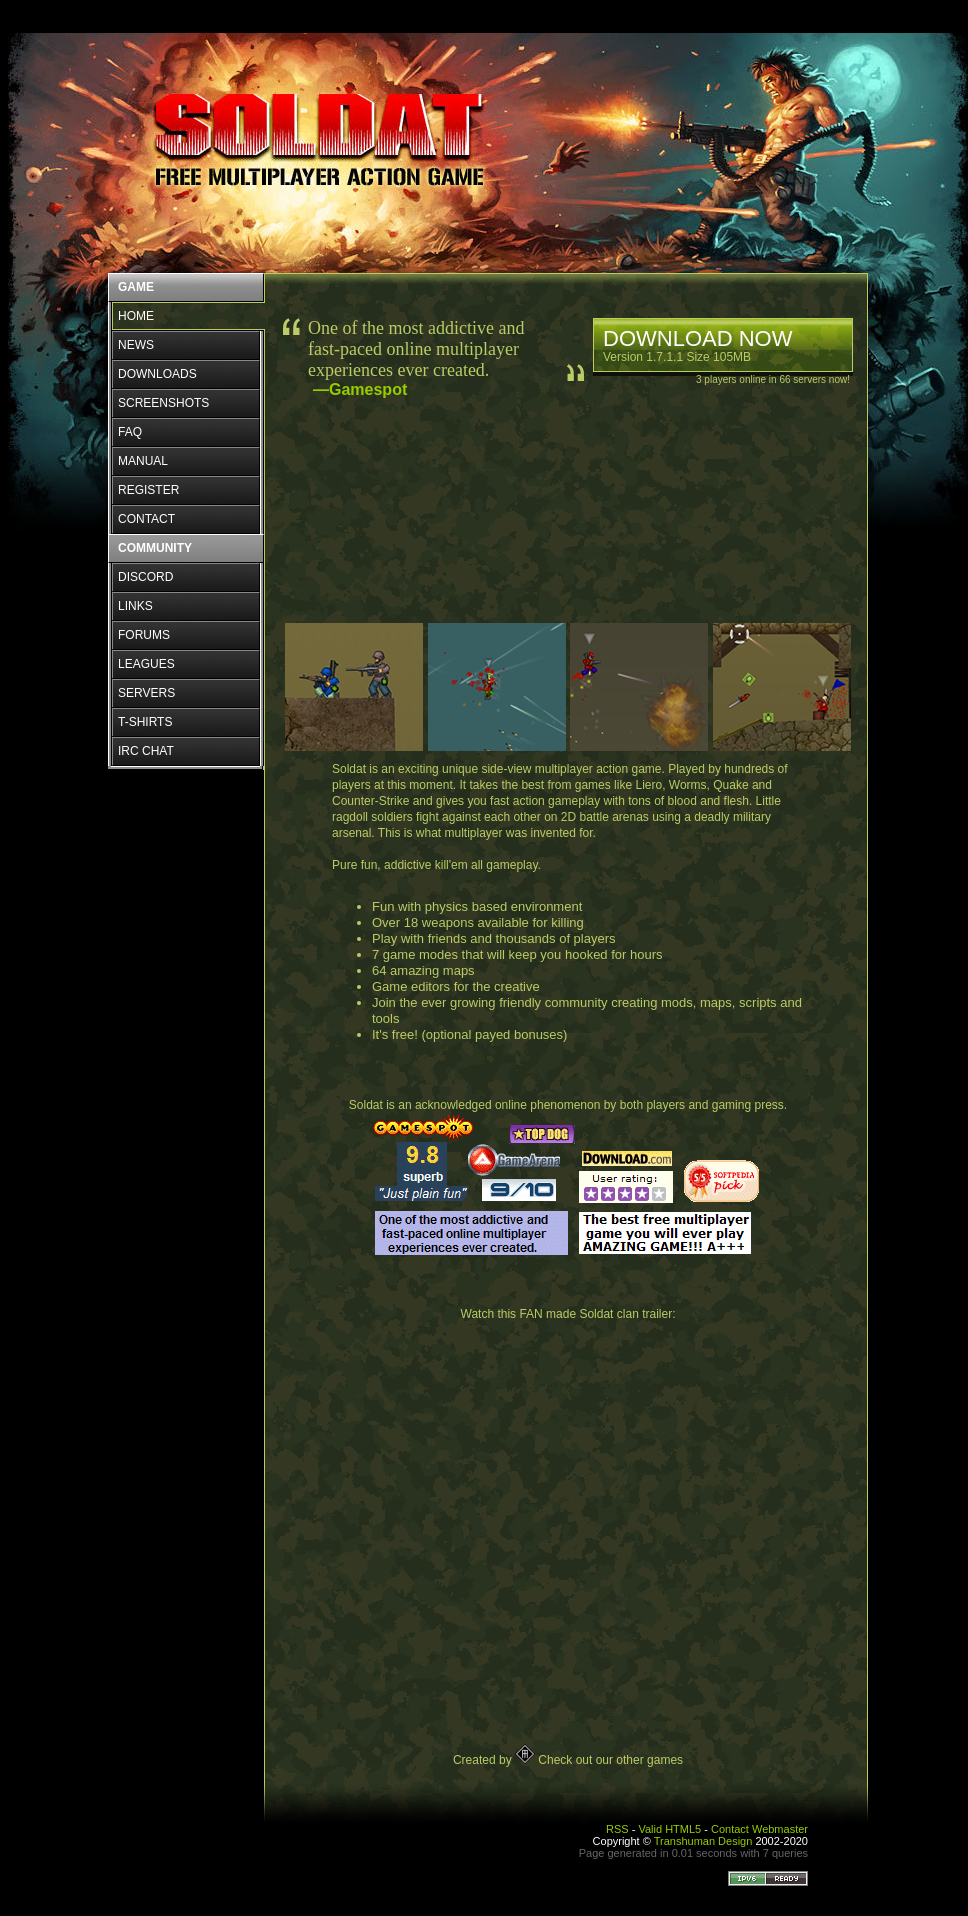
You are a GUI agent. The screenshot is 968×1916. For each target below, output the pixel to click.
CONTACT (146, 519)
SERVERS (146, 693)
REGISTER (148, 490)
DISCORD (145, 577)
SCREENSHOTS (163, 403)
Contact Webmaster (759, 1829)
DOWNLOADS (157, 374)
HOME (136, 316)
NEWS (136, 345)
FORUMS (144, 635)
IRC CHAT (146, 751)
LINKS (135, 606)
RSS (617, 1829)
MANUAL (143, 461)
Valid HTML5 (669, 1829)
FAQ (130, 432)
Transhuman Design (703, 1841)
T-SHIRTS (145, 722)
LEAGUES (146, 664)
